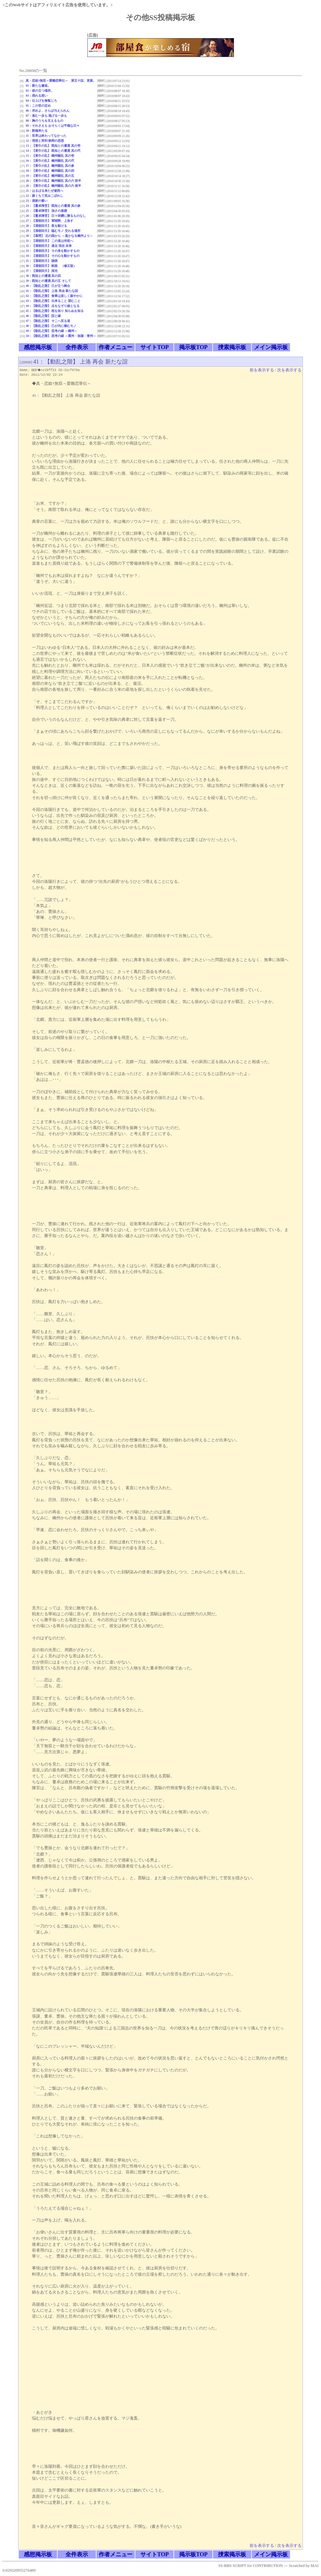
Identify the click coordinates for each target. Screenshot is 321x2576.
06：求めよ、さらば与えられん (48, 110)
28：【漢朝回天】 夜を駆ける (46, 225)
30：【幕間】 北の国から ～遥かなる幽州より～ (59, 235)
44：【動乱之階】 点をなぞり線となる (53, 306)
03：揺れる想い (37, 95)
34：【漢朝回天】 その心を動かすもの (53, 255)
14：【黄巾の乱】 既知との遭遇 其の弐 (53, 150)
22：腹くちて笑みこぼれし (44, 195)
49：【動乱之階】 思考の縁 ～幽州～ (51, 331)
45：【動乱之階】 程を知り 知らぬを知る (54, 311)
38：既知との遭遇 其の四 (43, 275)
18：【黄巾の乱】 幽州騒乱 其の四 (50, 170)
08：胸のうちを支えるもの (44, 120)
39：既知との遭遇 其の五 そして (48, 281)
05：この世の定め (38, 105)
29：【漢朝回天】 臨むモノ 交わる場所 (53, 230)
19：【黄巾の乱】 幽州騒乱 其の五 (50, 175)
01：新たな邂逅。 (38, 85)
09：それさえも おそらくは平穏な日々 (53, 125)
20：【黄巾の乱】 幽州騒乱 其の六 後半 (53, 185)
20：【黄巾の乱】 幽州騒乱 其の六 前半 (53, 180)
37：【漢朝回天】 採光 (42, 270)
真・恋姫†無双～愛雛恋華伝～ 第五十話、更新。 (61, 80)
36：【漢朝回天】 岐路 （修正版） (51, 265)
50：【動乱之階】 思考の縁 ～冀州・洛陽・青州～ (61, 336)
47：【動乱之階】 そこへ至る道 (48, 321)
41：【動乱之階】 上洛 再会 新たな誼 (52, 291)
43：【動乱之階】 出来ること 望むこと (53, 301)
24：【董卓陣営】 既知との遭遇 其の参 (53, 205)
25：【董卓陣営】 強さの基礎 (46, 210)
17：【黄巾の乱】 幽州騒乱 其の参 (50, 165)
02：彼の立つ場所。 (40, 90)
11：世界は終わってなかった (46, 135)
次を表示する (289, 370)
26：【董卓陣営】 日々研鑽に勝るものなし (56, 215)
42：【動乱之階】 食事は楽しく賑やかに (54, 296)
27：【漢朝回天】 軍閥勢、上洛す (49, 220)
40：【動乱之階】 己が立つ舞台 (48, 286)
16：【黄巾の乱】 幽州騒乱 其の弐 (50, 160)
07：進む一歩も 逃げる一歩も (46, 115)
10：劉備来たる (37, 130)
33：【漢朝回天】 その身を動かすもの (53, 250)
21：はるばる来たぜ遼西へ (44, 190)
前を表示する (262, 370)
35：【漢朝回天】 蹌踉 (42, 260)
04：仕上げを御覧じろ (41, 100)
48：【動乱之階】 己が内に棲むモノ (51, 326)
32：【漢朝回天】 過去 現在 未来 (49, 245)
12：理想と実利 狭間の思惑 (45, 140)
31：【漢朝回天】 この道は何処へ (49, 240)
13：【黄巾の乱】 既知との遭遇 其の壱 (53, 145)
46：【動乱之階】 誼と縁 (43, 316)
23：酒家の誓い (37, 200)
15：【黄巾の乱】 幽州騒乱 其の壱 (50, 155)
